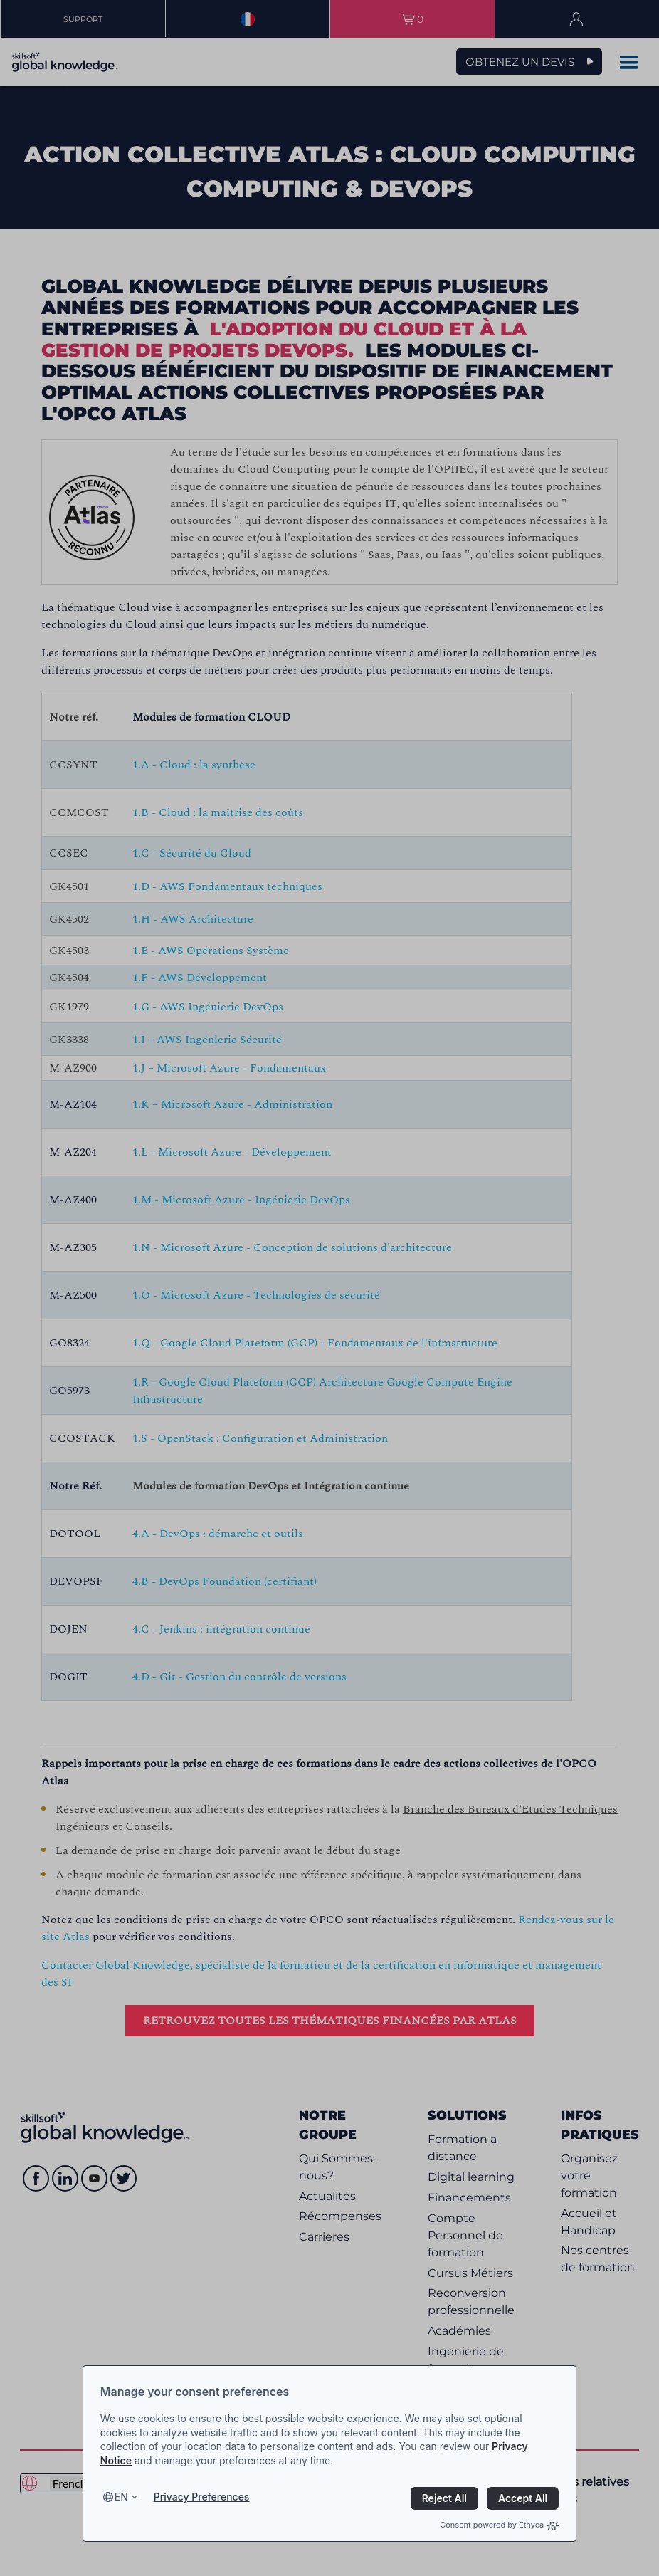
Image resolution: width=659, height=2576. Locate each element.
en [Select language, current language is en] (121, 2497)
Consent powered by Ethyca (499, 2525)
